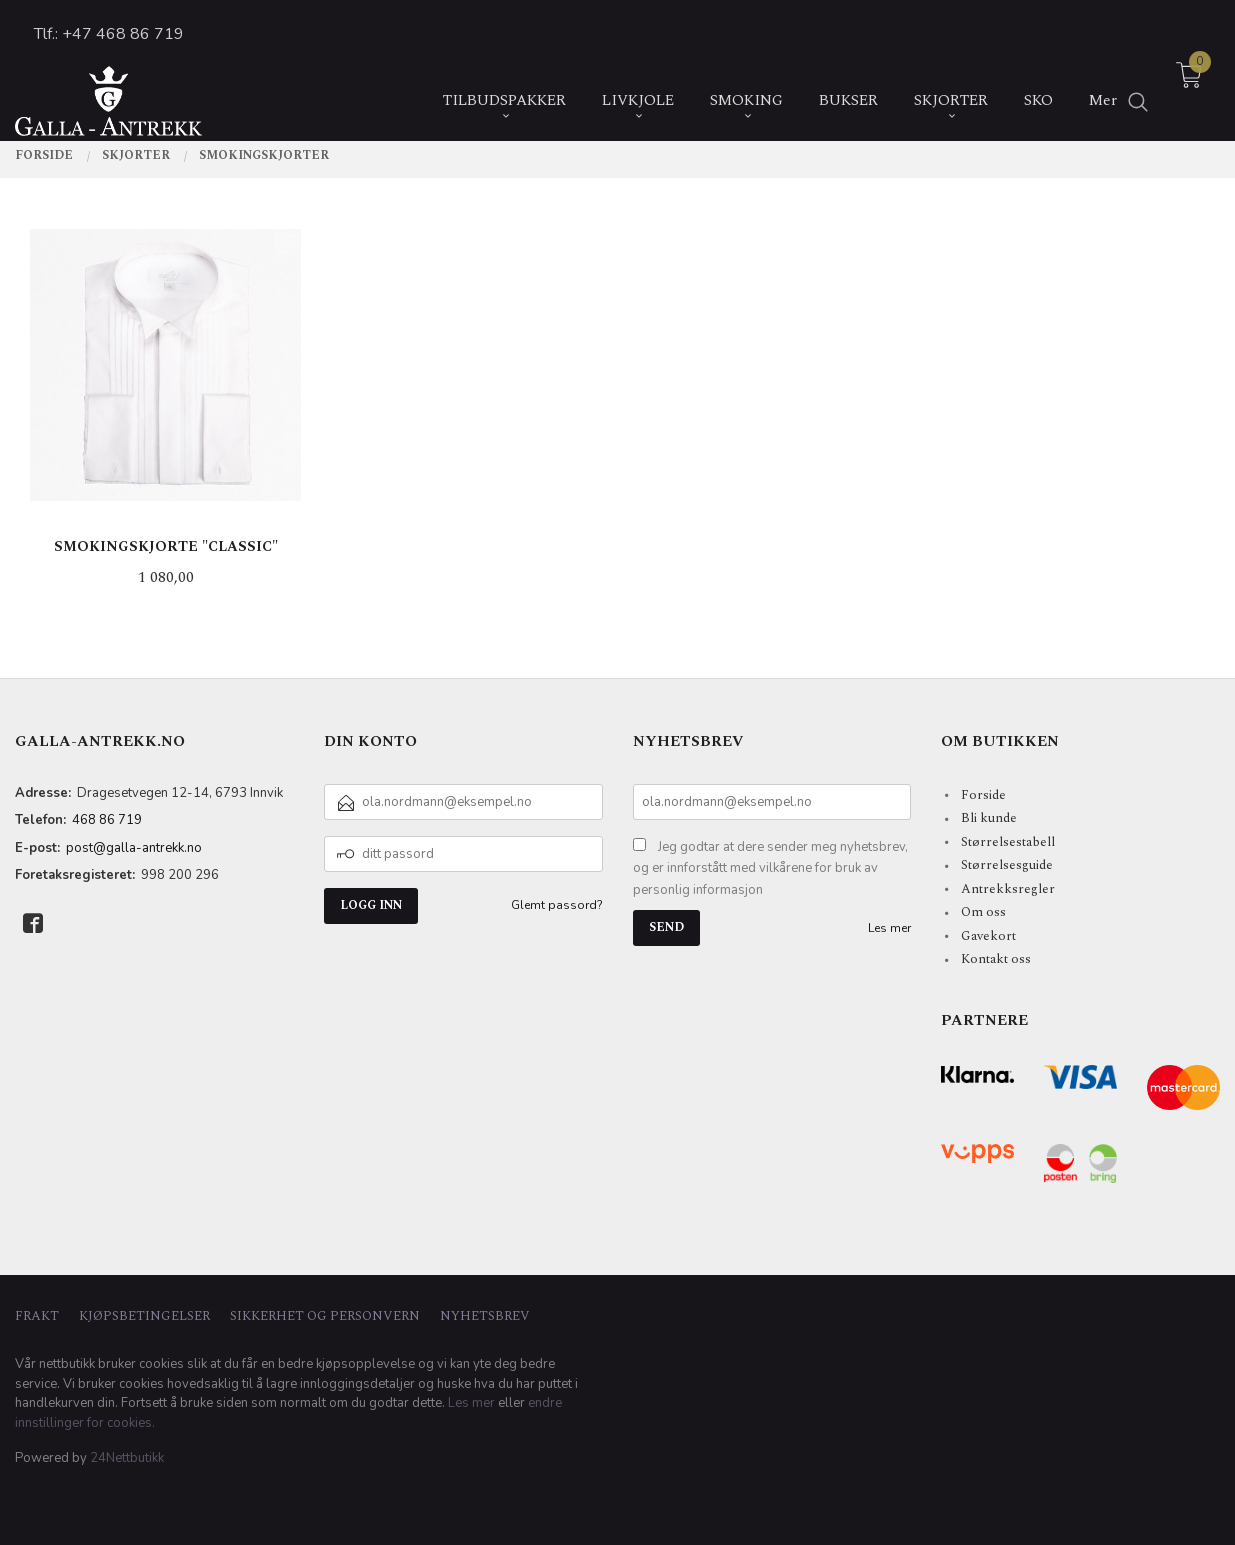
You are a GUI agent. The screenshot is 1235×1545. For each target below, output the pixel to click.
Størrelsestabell (1008, 842)
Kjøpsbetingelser (144, 1316)
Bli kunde (989, 818)
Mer (1103, 82)
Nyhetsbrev (485, 1316)
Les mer (889, 928)
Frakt (37, 1316)
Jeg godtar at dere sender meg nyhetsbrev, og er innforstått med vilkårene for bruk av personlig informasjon (770, 868)
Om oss (983, 912)
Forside (983, 795)
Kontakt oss (996, 959)
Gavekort (988, 936)
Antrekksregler (1008, 889)
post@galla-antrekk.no (134, 848)
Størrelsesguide (1007, 865)
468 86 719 (107, 820)
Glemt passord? (557, 905)
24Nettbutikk (127, 1458)
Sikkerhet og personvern (325, 1316)
